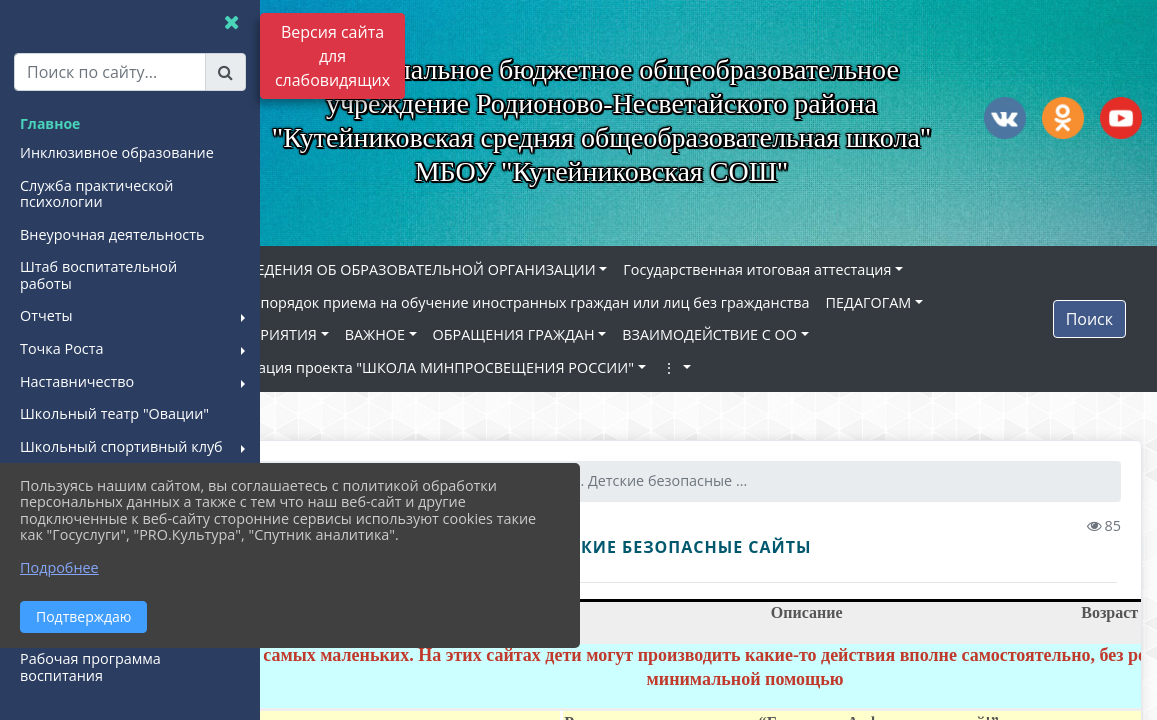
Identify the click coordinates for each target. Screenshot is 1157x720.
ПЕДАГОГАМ (959, 305)
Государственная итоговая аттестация (847, 272)
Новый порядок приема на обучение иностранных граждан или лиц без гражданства (599, 305)
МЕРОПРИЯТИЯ (353, 337)
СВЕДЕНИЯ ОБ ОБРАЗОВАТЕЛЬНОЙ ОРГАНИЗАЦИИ (507, 272)
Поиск (1089, 322)
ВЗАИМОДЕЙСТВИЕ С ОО (799, 337)
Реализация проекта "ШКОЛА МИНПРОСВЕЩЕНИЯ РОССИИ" (511, 370)
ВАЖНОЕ (465, 337)
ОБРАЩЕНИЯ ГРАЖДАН (604, 337)
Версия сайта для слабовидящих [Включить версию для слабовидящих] (332, 56)
